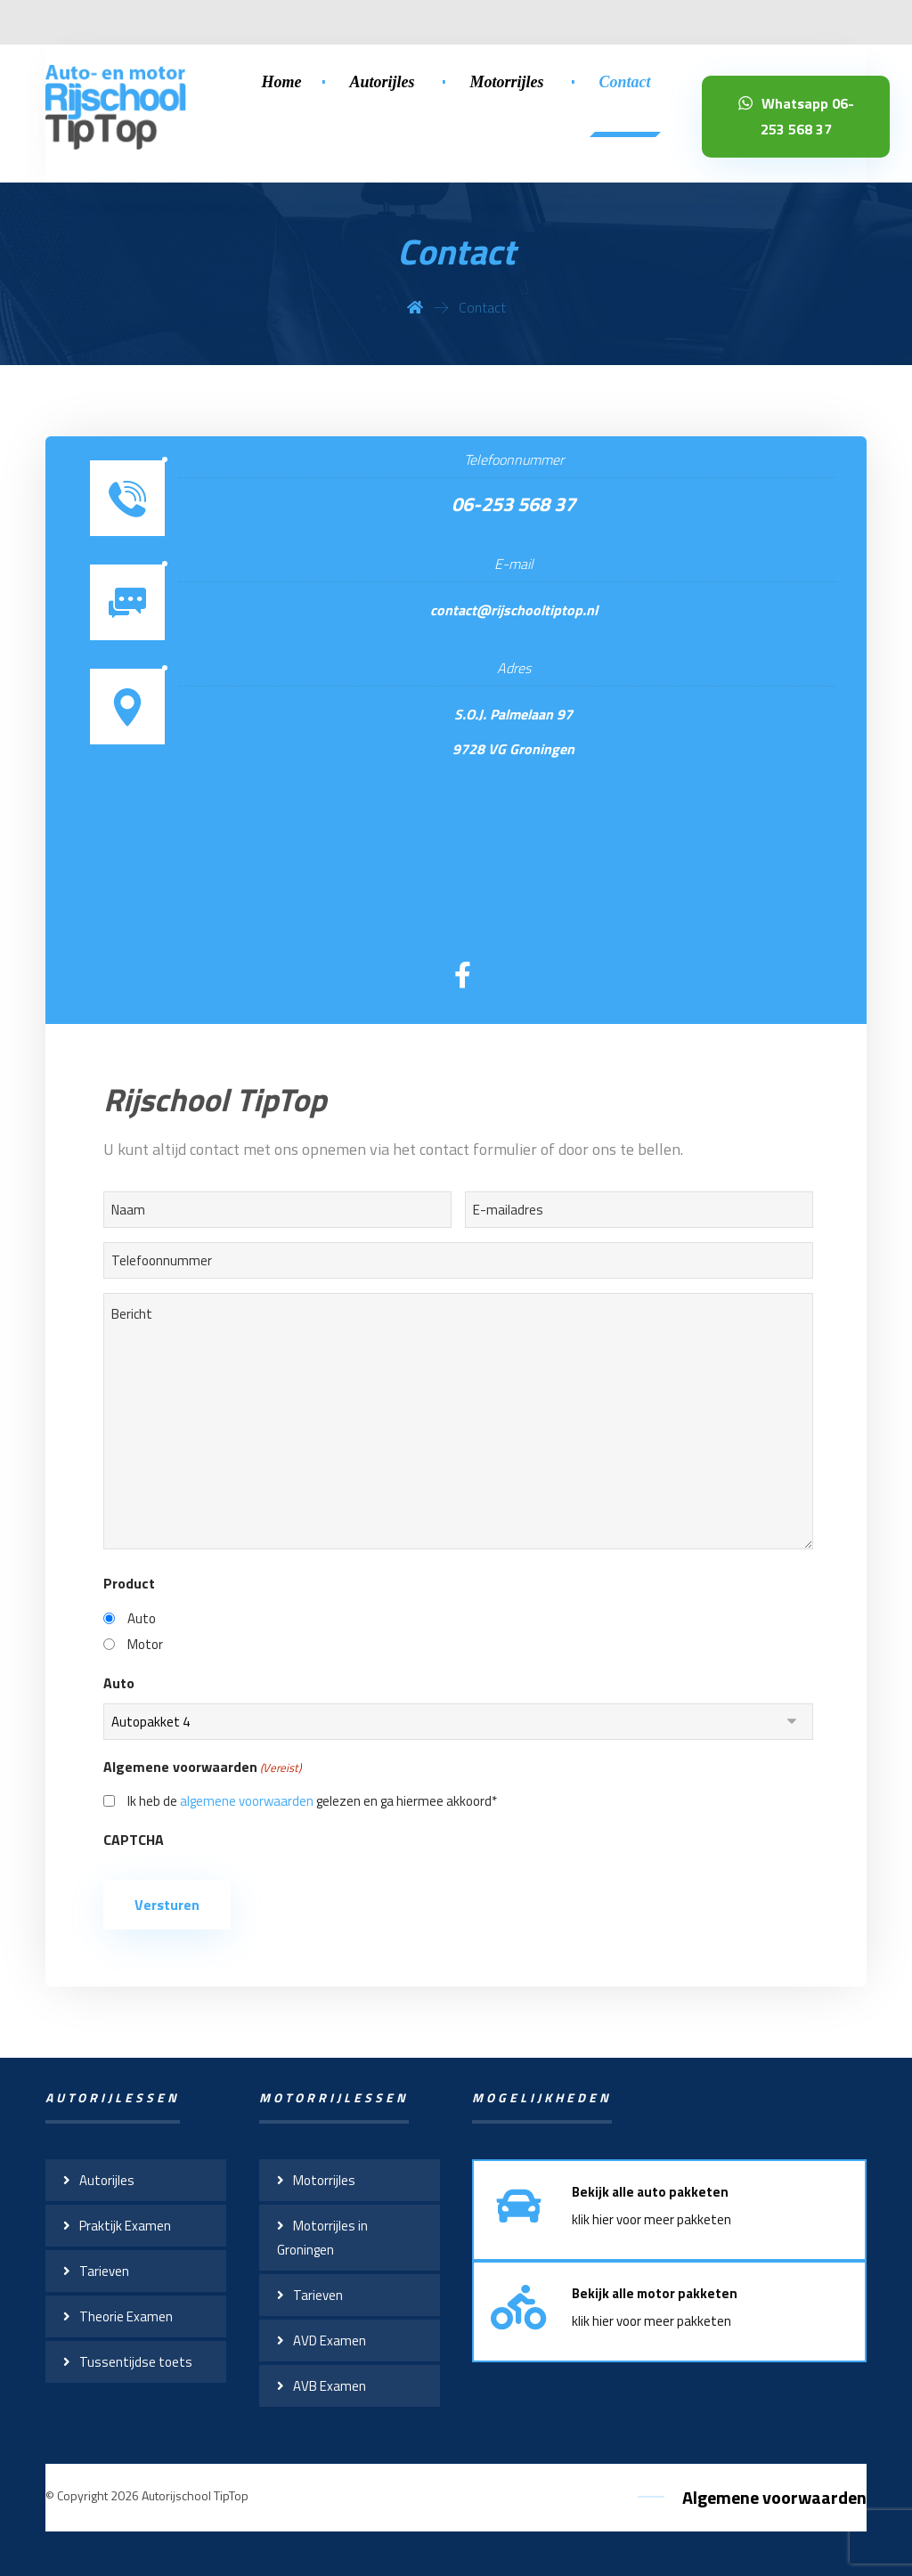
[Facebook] (463, 975)
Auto (141, 1618)
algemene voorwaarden (247, 1801)
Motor (145, 1644)
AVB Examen (329, 2386)
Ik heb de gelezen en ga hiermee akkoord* (312, 1801)
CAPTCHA (133, 1839)
